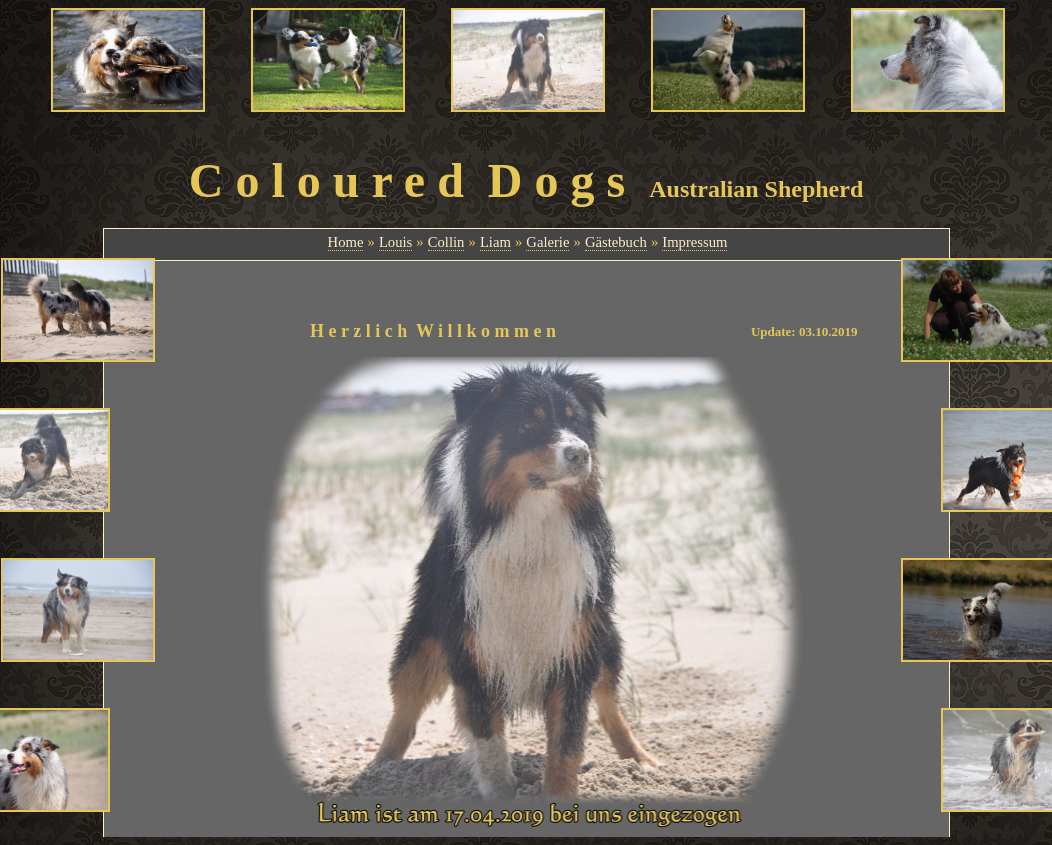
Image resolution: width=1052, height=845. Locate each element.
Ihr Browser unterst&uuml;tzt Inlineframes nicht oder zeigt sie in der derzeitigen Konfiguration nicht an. (526, 243)
